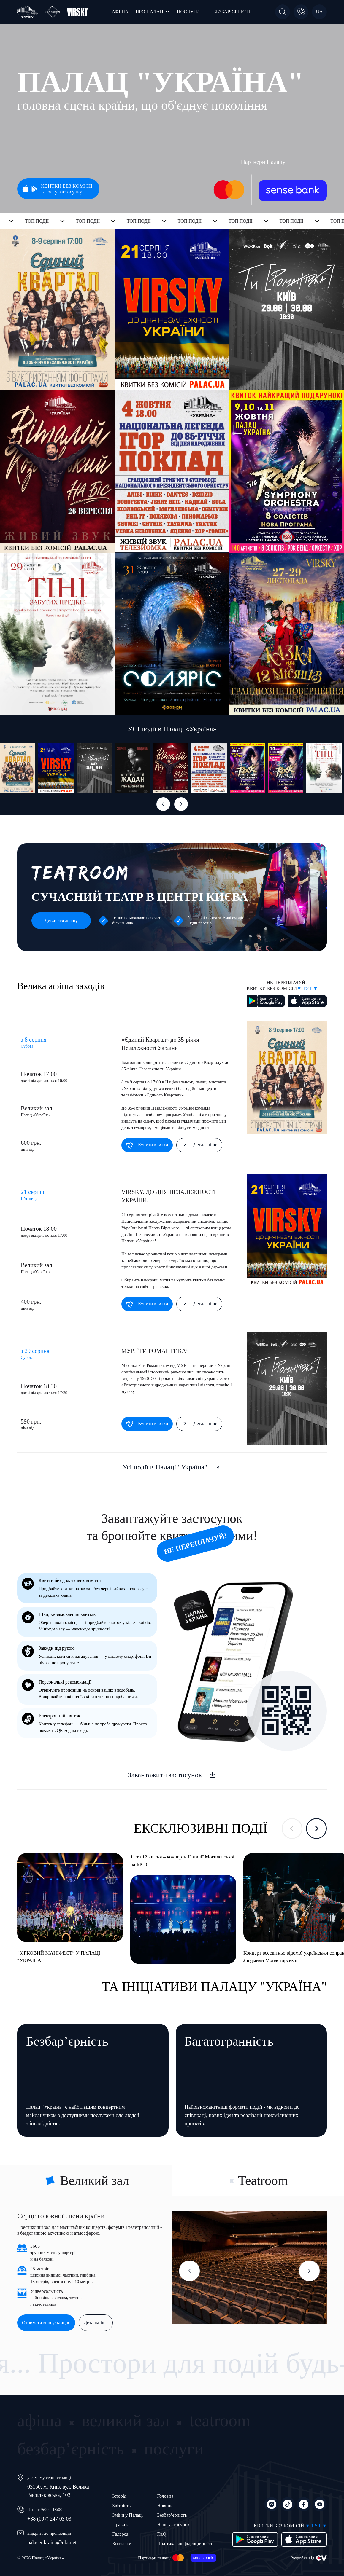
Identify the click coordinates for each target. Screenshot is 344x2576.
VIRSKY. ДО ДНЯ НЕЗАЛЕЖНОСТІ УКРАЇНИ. (168, 1196)
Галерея (120, 2534)
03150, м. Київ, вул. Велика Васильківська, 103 (58, 2491)
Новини (165, 2505)
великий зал (125, 2420)
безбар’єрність (70, 2448)
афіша (39, 2420)
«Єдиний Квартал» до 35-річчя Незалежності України (160, 1043)
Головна (165, 2496)
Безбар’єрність (172, 2515)
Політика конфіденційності (184, 2543)
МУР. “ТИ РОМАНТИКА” (155, 1351)
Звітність (121, 2505)
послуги (173, 2448)
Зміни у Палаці (127, 2515)
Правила (121, 2524)
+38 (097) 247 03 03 (49, 2519)
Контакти (121, 2543)
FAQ (161, 2534)
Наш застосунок (173, 2524)
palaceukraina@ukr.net (52, 2542)
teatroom (220, 2420)
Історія (119, 2496)
